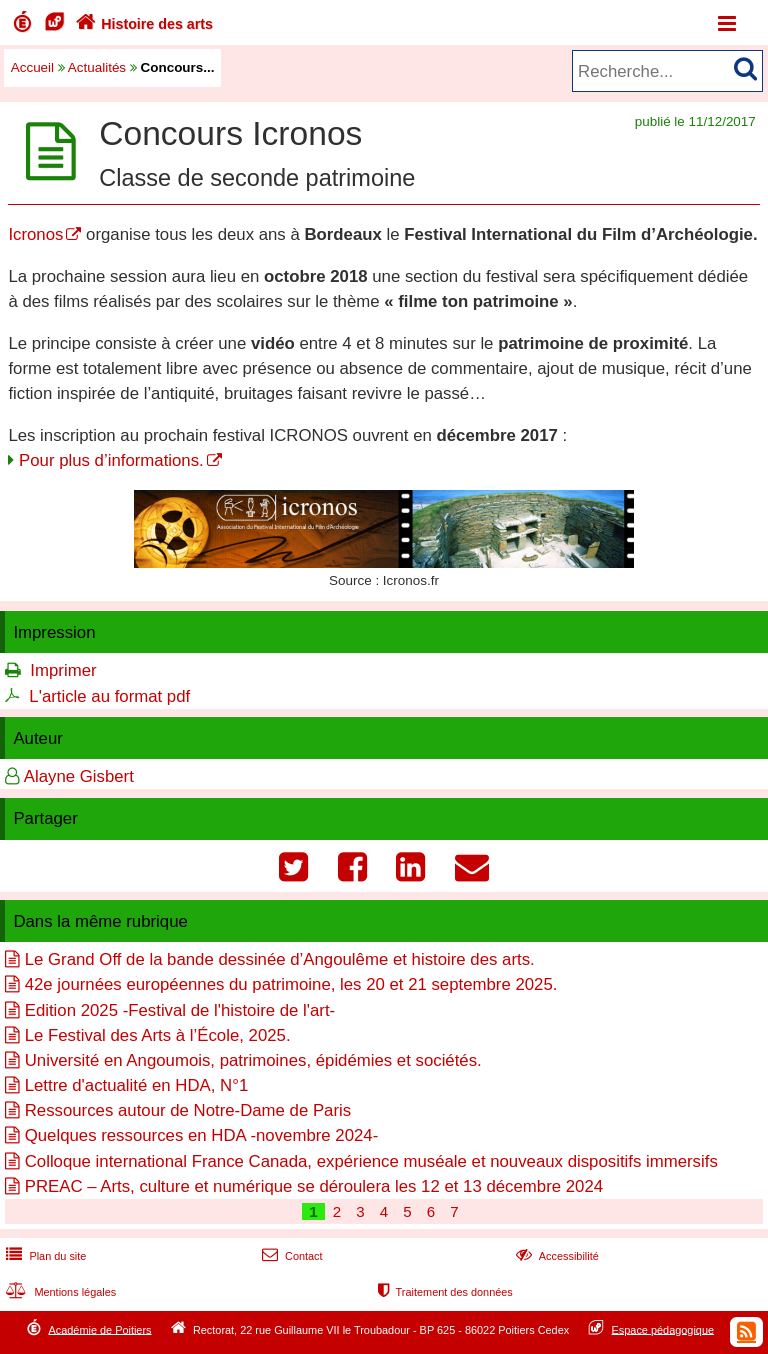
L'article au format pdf (109, 696)
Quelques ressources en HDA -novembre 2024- (202, 1135)
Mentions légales (59, 1292)
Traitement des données (443, 1292)
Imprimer (63, 670)
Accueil (32, 67)
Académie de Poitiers (99, 1329)
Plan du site (44, 1256)
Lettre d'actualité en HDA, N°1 (137, 1085)
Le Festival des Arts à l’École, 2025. (158, 1035)
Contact (290, 1256)
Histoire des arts (142, 24)
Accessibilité (555, 1256)
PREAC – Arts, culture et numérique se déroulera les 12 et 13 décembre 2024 (314, 1186)
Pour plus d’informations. (111, 460)
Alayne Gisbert (79, 776)
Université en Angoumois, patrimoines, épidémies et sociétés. (253, 1060)
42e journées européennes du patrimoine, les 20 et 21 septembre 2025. (291, 984)
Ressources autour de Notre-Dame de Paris (188, 1110)
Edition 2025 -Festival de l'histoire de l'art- (180, 1010)
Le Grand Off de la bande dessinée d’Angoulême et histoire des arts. (280, 959)
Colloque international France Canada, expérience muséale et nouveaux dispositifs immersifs (371, 1161)
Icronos (35, 234)
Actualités (97, 67)
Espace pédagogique (663, 1329)
